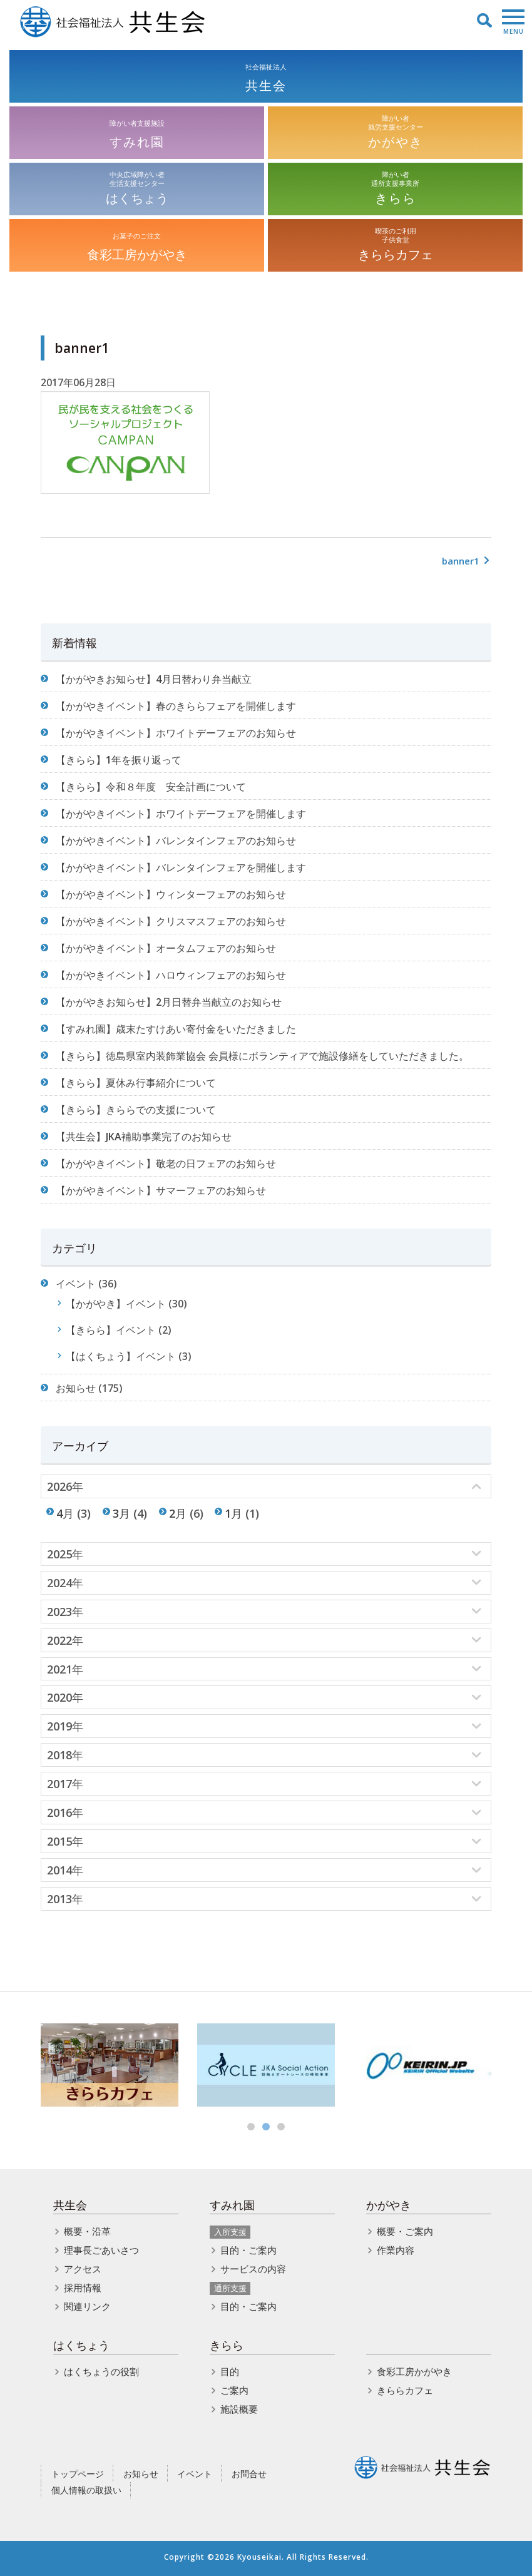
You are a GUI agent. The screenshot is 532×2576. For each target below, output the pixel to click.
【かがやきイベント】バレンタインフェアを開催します (181, 867)
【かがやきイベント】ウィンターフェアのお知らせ (171, 894)
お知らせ (76, 1388)
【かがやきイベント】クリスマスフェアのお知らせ (171, 921)
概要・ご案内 (405, 2231)
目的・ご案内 (248, 2250)
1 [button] (251, 2126)
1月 (233, 1513)
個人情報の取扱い (86, 2490)
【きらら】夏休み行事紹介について (136, 1083)
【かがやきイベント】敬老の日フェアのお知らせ (166, 1163)
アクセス (82, 2268)
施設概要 (239, 2409)
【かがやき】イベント (116, 1304)
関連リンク (87, 2306)
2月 (178, 1513)
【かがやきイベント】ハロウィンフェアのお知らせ (171, 975)
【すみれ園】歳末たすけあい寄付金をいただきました (176, 1029)
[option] (109, 2065)
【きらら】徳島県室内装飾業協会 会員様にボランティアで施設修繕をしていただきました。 (262, 1056)
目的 (229, 2371)
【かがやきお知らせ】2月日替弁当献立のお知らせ (169, 1002)
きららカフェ (405, 2390)
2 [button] (266, 2126)
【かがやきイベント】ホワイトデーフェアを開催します (181, 813)
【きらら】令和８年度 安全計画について (151, 787)
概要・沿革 (87, 2231)
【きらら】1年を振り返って (119, 760)
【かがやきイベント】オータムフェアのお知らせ (166, 948)
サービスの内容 (253, 2268)
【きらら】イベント (111, 1330)
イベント (76, 1284)
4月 (65, 1513)
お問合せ (249, 2474)
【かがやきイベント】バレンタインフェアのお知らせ (176, 840)
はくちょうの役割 (101, 2371)
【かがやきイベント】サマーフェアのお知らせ (161, 1190)
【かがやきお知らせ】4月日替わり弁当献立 (154, 679)
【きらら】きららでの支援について (136, 1110)
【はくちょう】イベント (121, 1356)
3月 (121, 1513)
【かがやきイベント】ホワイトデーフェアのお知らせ (176, 733)
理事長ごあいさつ (101, 2250)
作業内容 (395, 2250)
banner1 (466, 561)
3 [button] (281, 2126)
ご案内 (234, 2390)
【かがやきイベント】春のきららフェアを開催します (176, 706)
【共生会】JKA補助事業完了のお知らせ (144, 1136)
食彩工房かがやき (414, 2371)
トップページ (77, 2474)
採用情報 (82, 2287)
